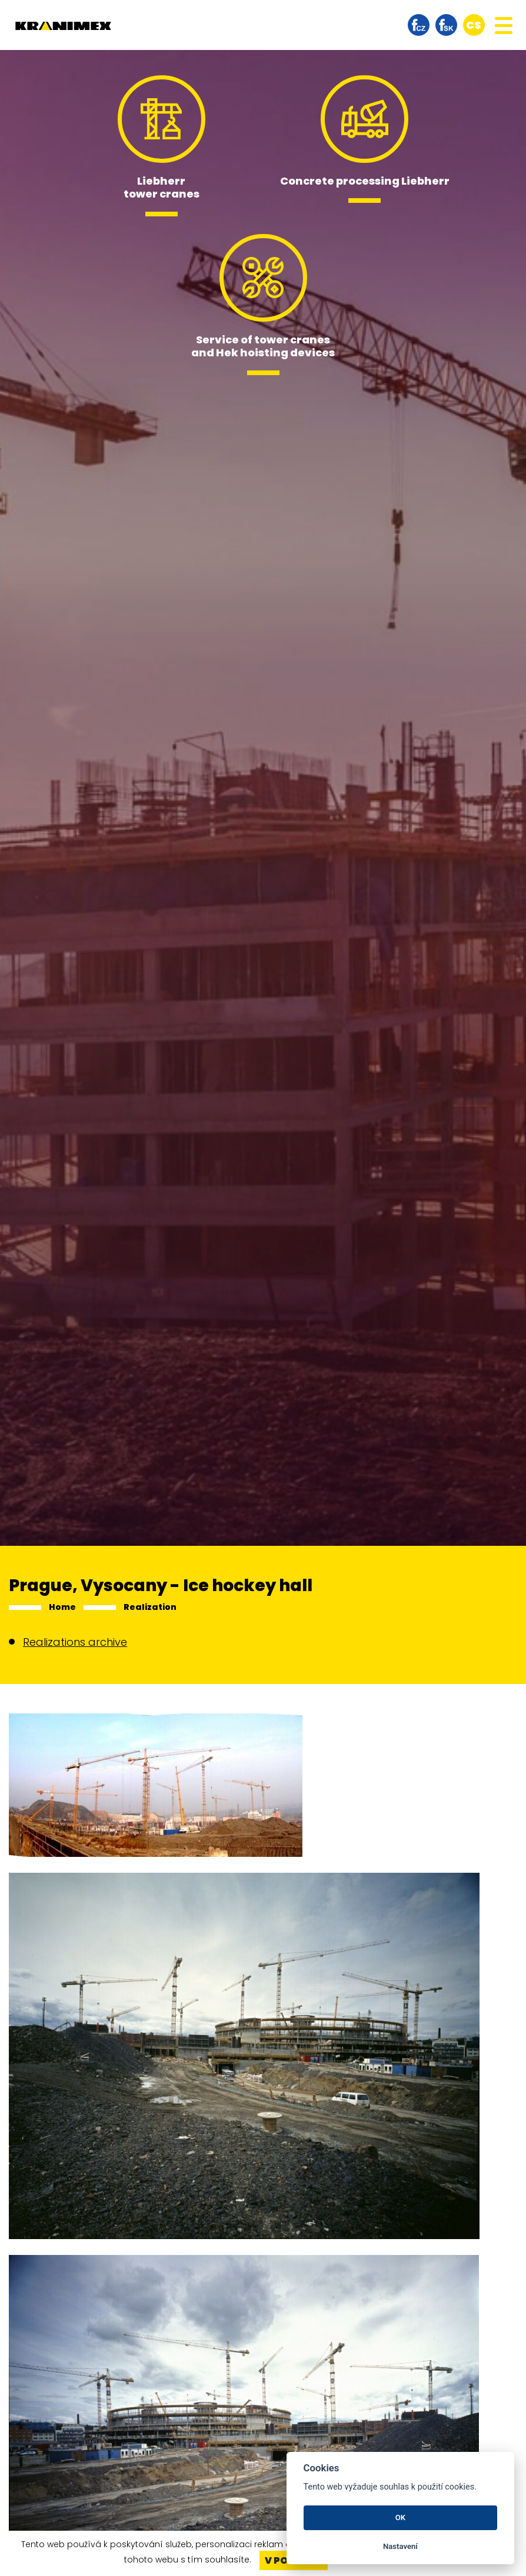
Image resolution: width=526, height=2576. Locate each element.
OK (400, 2517)
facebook (419, 25)
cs (473, 25)
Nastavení (400, 2546)
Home (62, 1607)
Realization (150, 1607)
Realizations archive (75, 1642)
